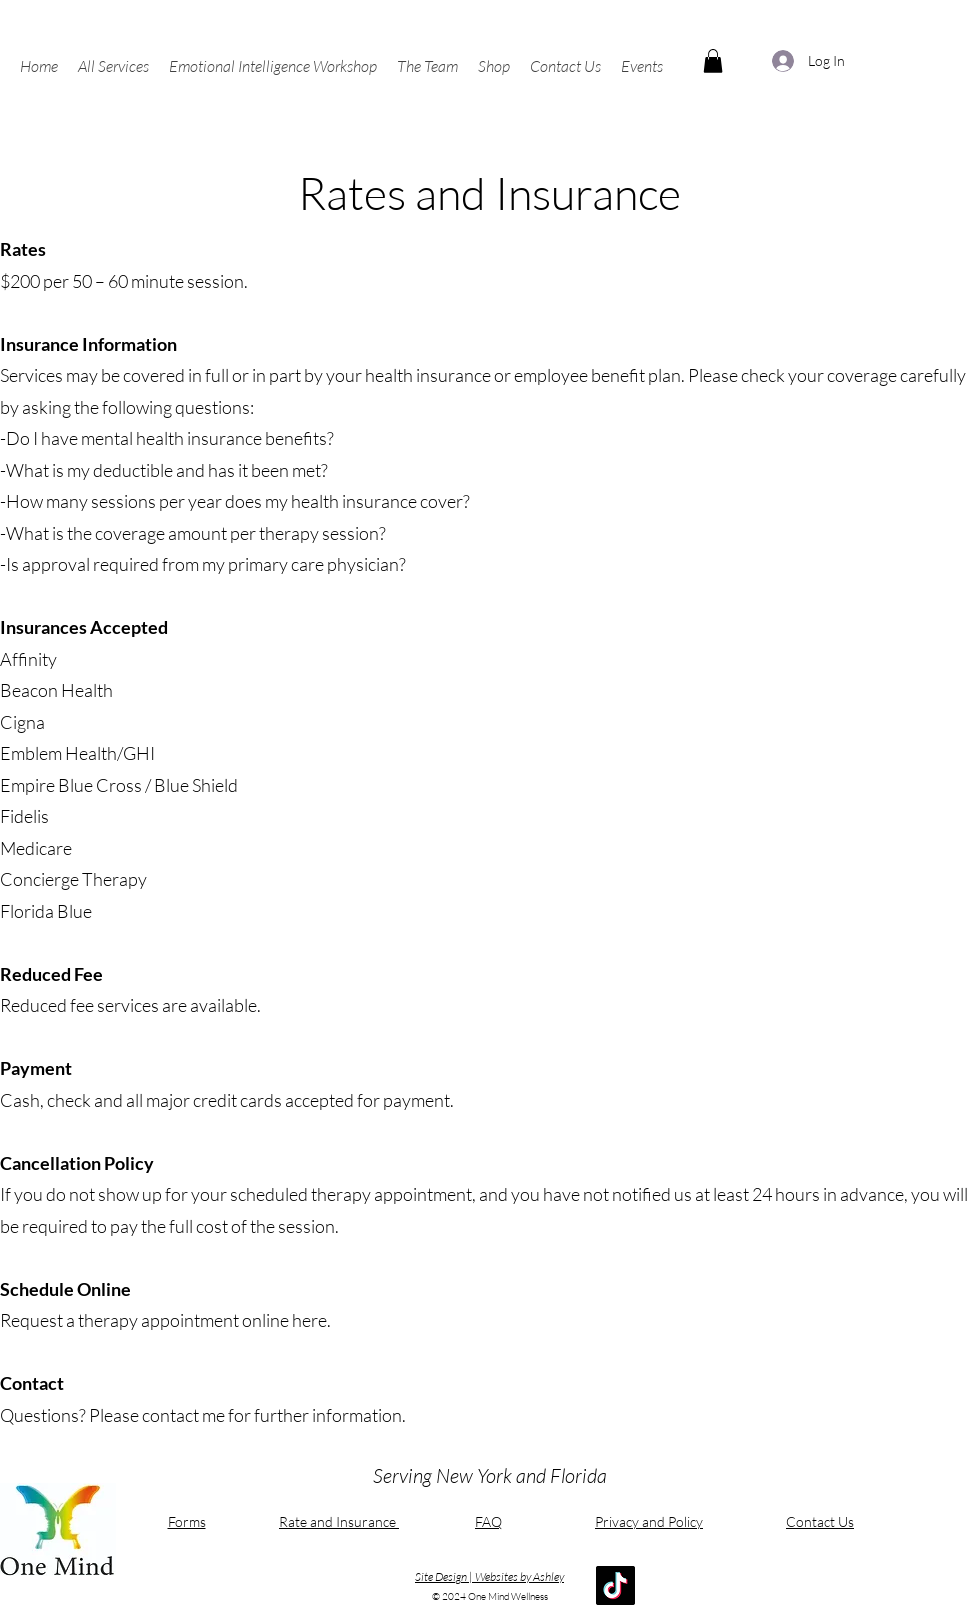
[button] (113, 66)
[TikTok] (615, 1585)
